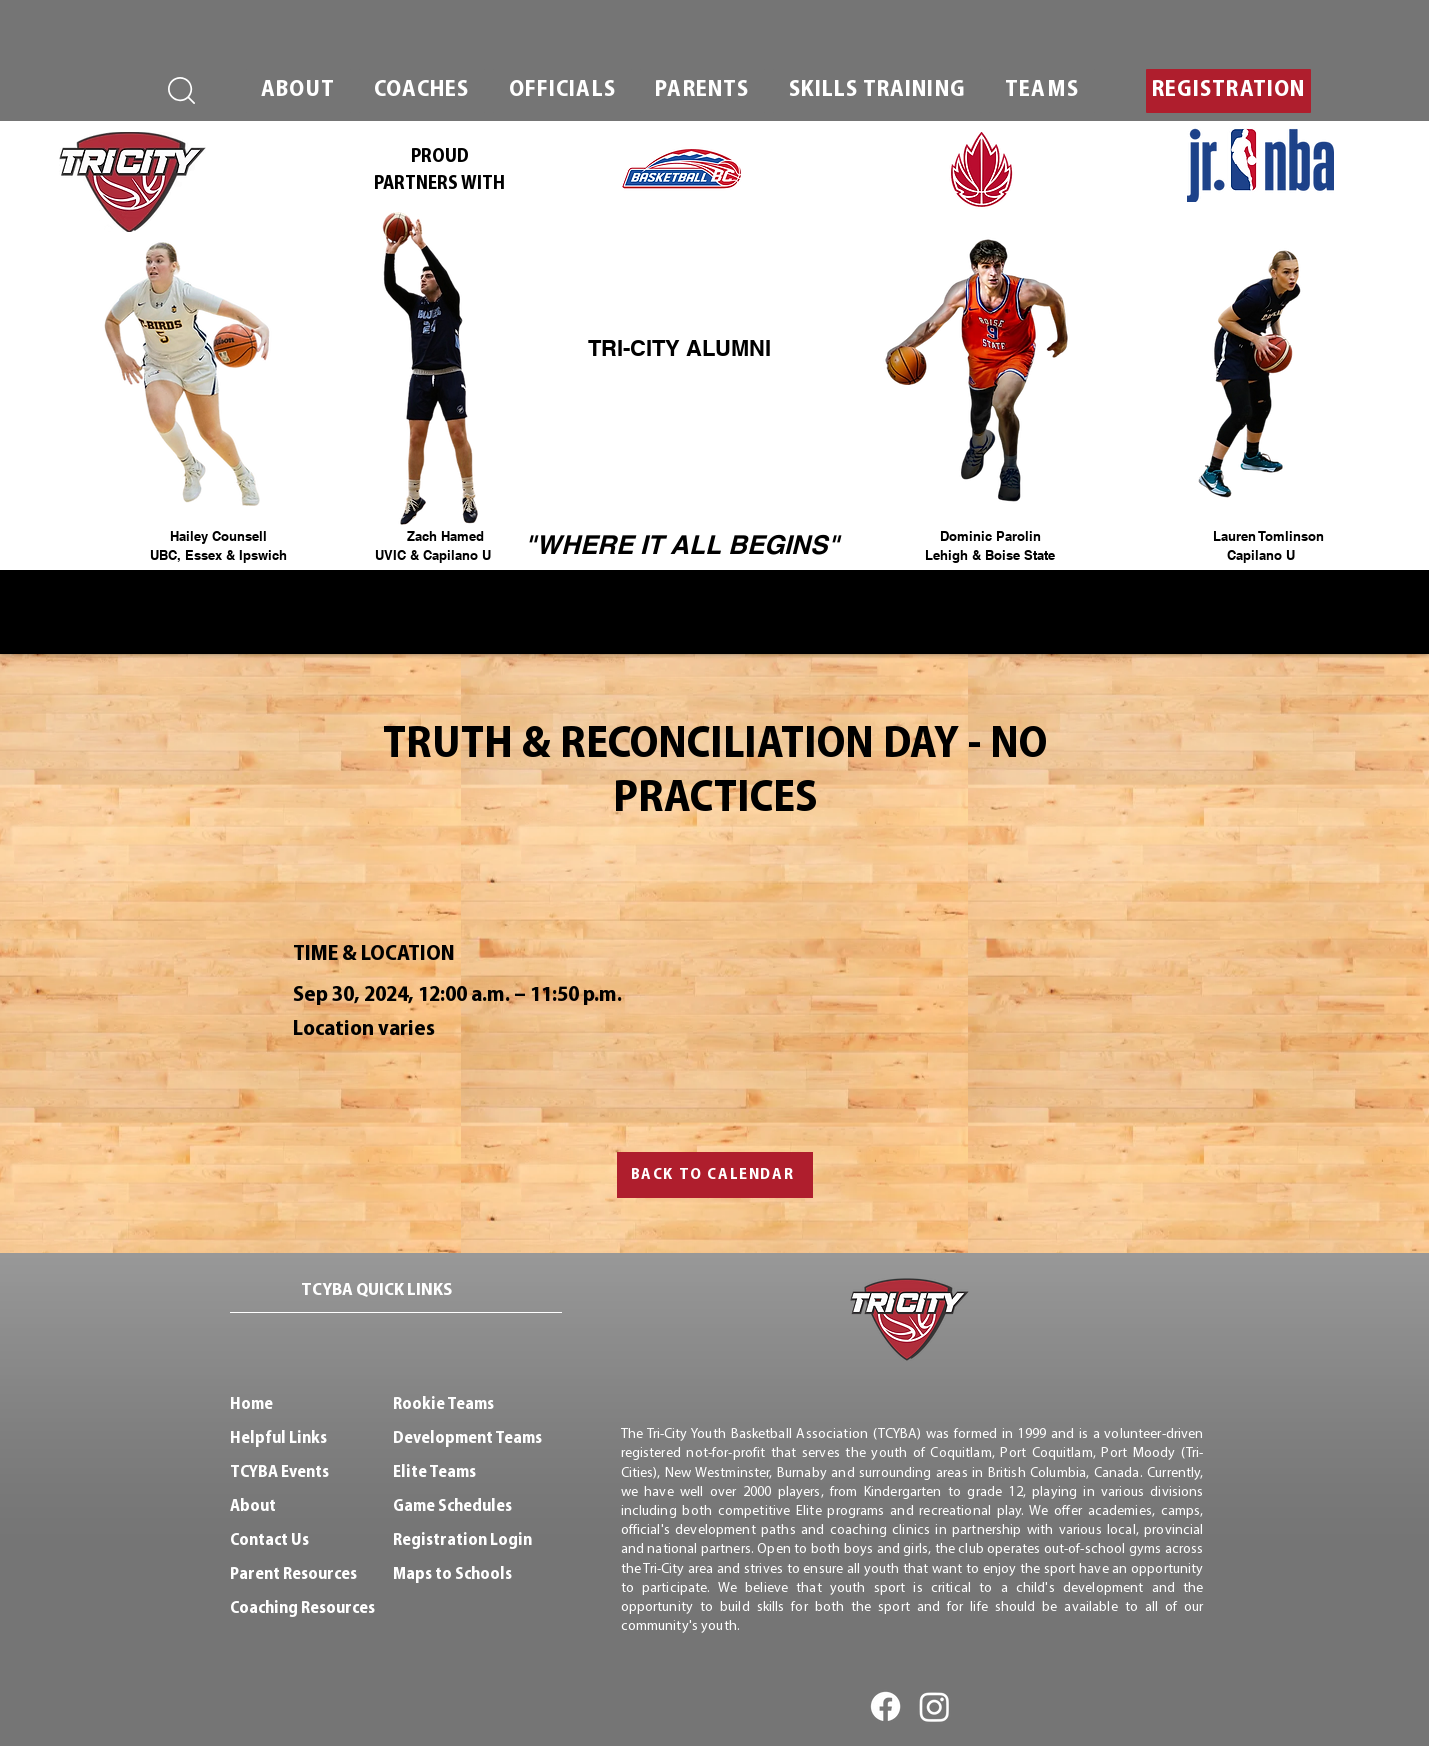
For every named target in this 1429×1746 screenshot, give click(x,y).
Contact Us (269, 1540)
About (253, 1506)
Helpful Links (278, 1438)
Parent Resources (293, 1574)
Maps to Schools (452, 1574)
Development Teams (467, 1438)
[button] (298, 91)
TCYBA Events (279, 1472)
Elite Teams (434, 1472)
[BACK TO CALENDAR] (715, 1175)
